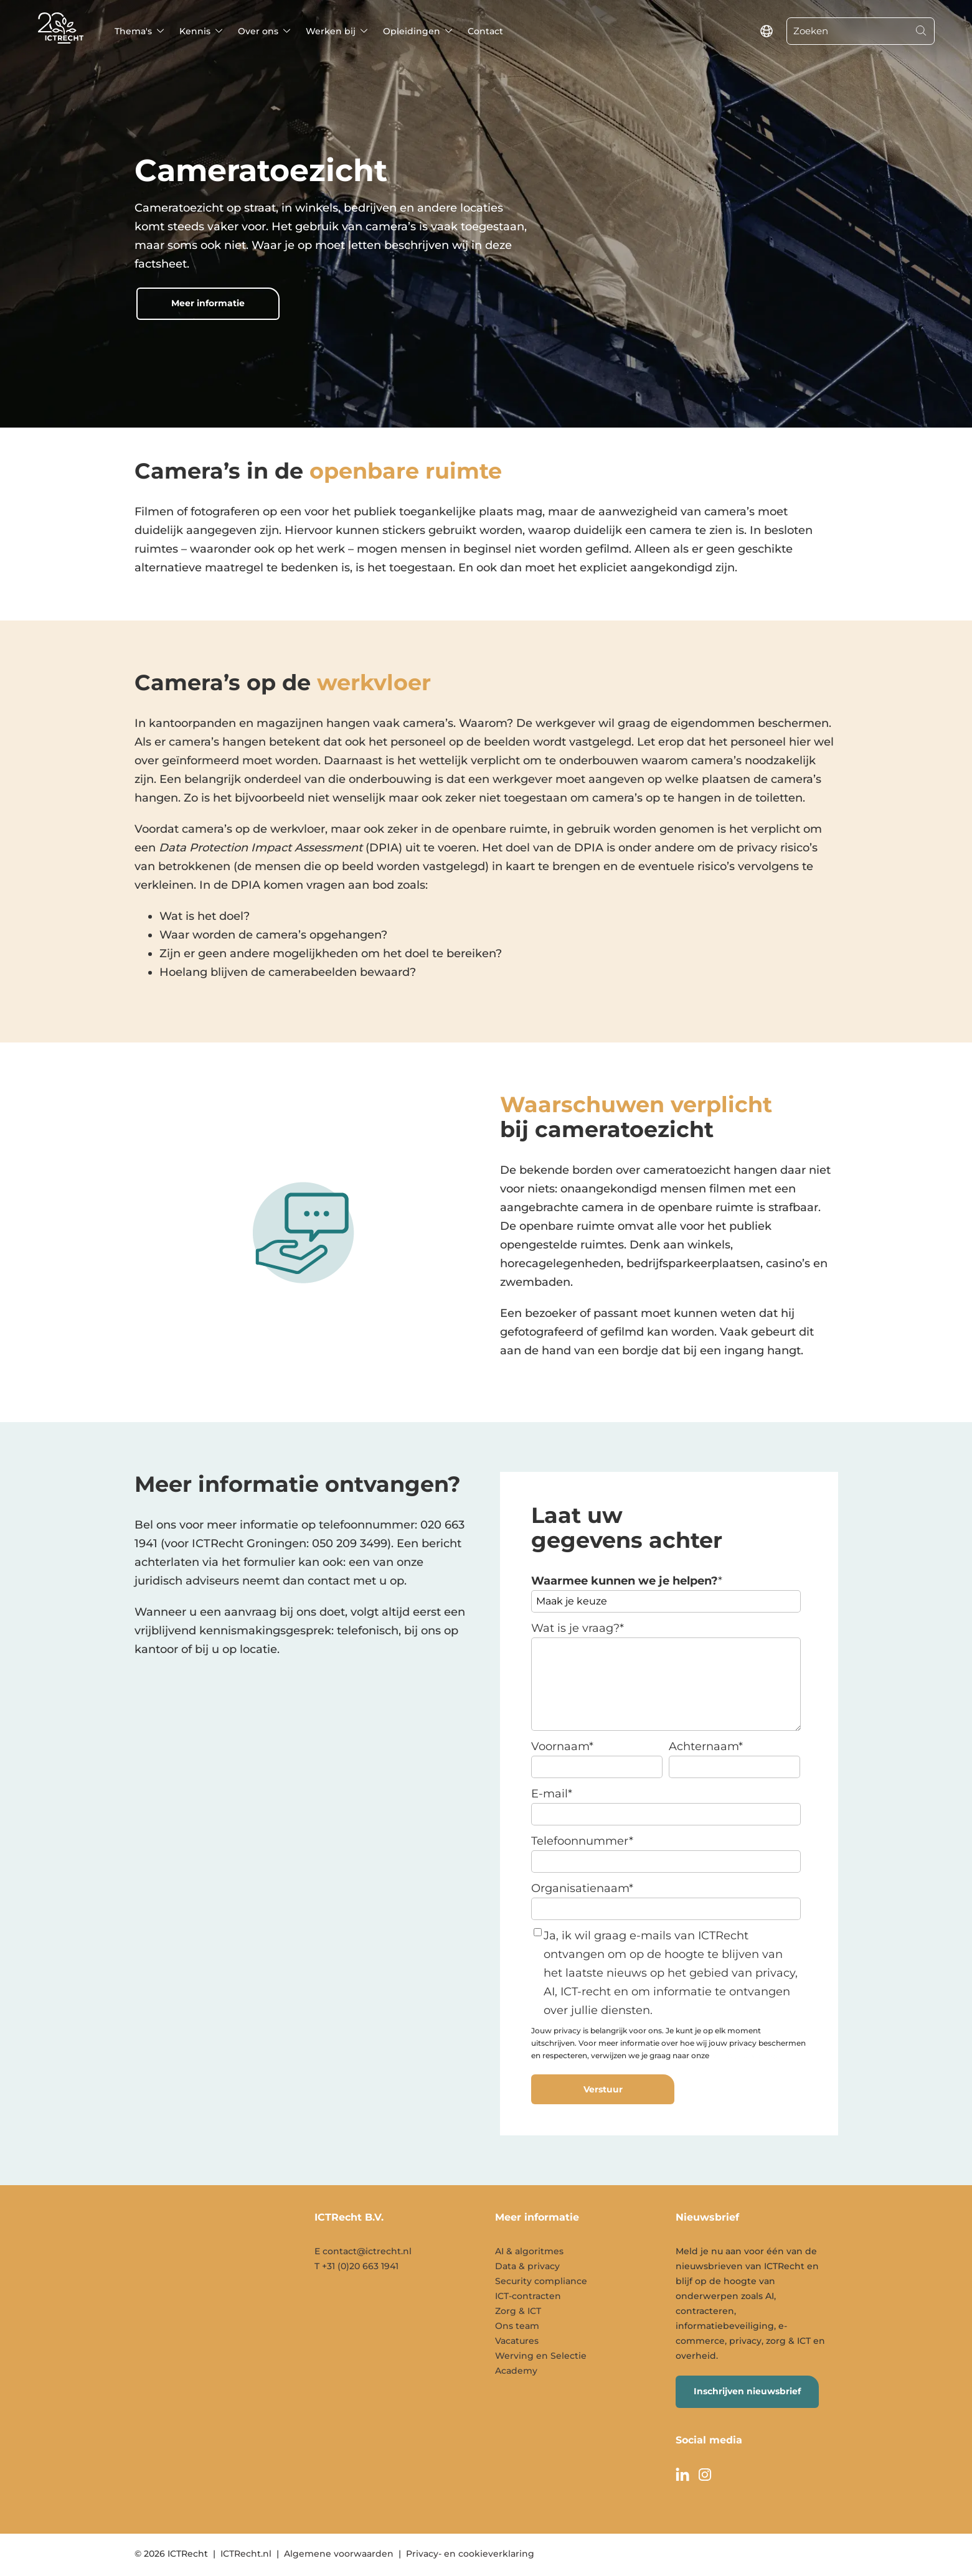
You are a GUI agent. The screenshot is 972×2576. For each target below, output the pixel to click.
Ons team (517, 2325)
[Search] (921, 31)
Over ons (258, 31)
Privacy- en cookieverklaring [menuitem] (470, 2553)
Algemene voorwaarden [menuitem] (339, 2553)
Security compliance (541, 2281)
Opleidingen (411, 31)
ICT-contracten (528, 2296)
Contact (485, 31)
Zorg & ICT (518, 2310)
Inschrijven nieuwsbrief (747, 2391)
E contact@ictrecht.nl (363, 2251)
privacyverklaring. (744, 2055)
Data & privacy (527, 2266)
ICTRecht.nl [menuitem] (245, 2553)
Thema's (133, 31)
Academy (516, 2370)
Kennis (194, 31)
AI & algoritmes (529, 2251)
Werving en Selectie (541, 2355)
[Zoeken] (847, 31)
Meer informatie (208, 303)
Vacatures (517, 2340)
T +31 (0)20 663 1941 (356, 2266)
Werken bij (331, 31)
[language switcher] (766, 31)
